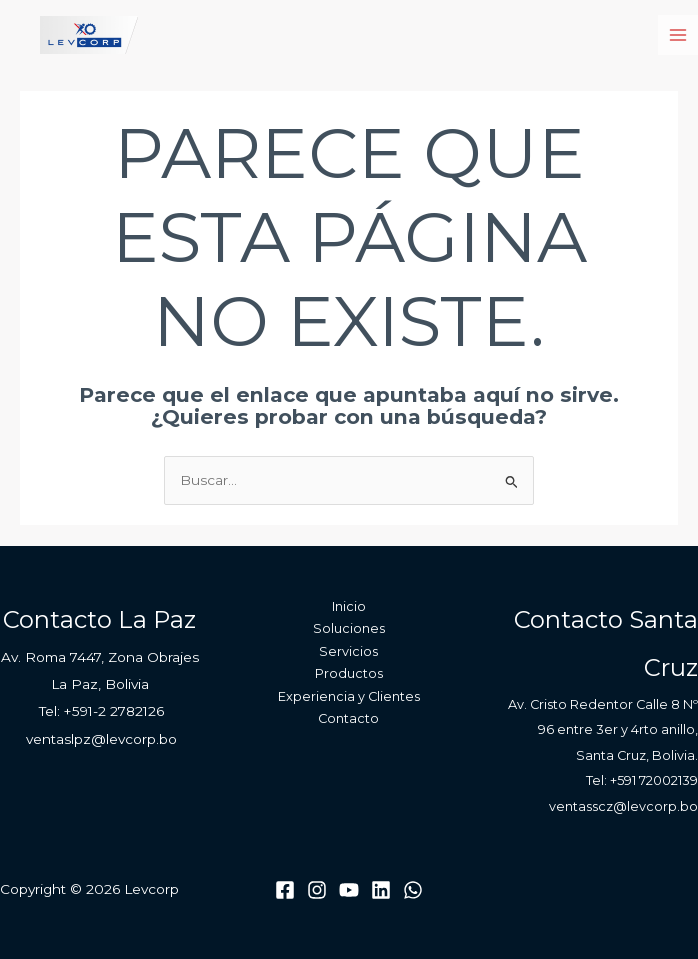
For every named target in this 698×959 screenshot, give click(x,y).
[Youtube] (349, 890)
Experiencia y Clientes (349, 696)
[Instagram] (317, 890)
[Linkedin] (381, 890)
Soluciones (349, 628)
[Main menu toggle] (678, 35)
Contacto (348, 718)
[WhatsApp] (413, 890)
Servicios (348, 651)
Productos (349, 673)
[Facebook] (285, 890)
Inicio (349, 606)
